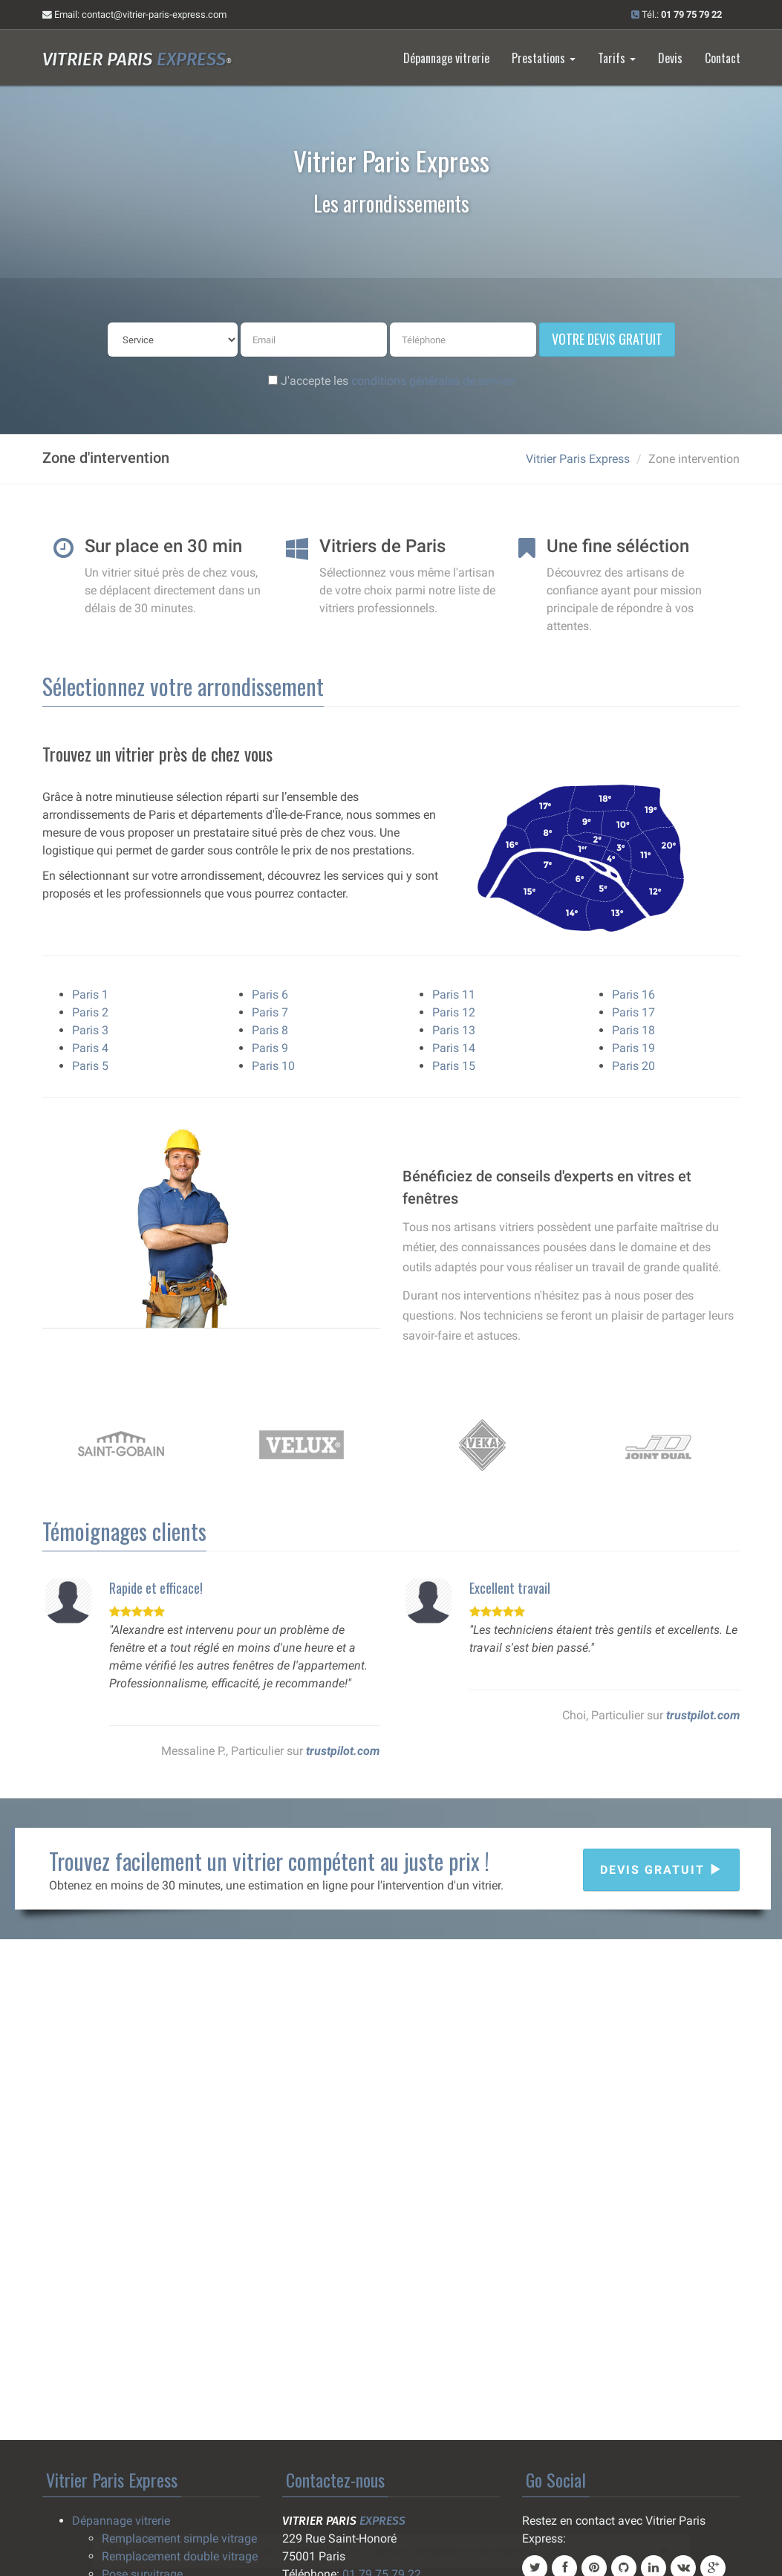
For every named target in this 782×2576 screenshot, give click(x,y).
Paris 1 (90, 994)
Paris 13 (453, 1030)
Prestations (544, 58)
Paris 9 (270, 1048)
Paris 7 (270, 1012)
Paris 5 (90, 1066)
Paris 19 (633, 1048)
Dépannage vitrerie (446, 58)
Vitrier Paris (137, 59)
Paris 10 (273, 1066)
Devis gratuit (661, 1870)
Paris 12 (453, 1012)
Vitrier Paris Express (578, 459)
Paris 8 (270, 1030)
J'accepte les (391, 381)
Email (134, 14)
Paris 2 (90, 1012)
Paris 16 (633, 994)
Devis (670, 58)
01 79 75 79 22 (589, 2551)
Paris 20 (633, 1066)
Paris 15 (453, 1066)
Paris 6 (270, 994)
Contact (722, 58)
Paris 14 (453, 1048)
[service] (173, 339)
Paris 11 (453, 994)
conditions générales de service (433, 381)
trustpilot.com (343, 1751)
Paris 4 (90, 1048)
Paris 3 (90, 1030)
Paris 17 (633, 1012)
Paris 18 (633, 1030)
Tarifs (617, 58)
